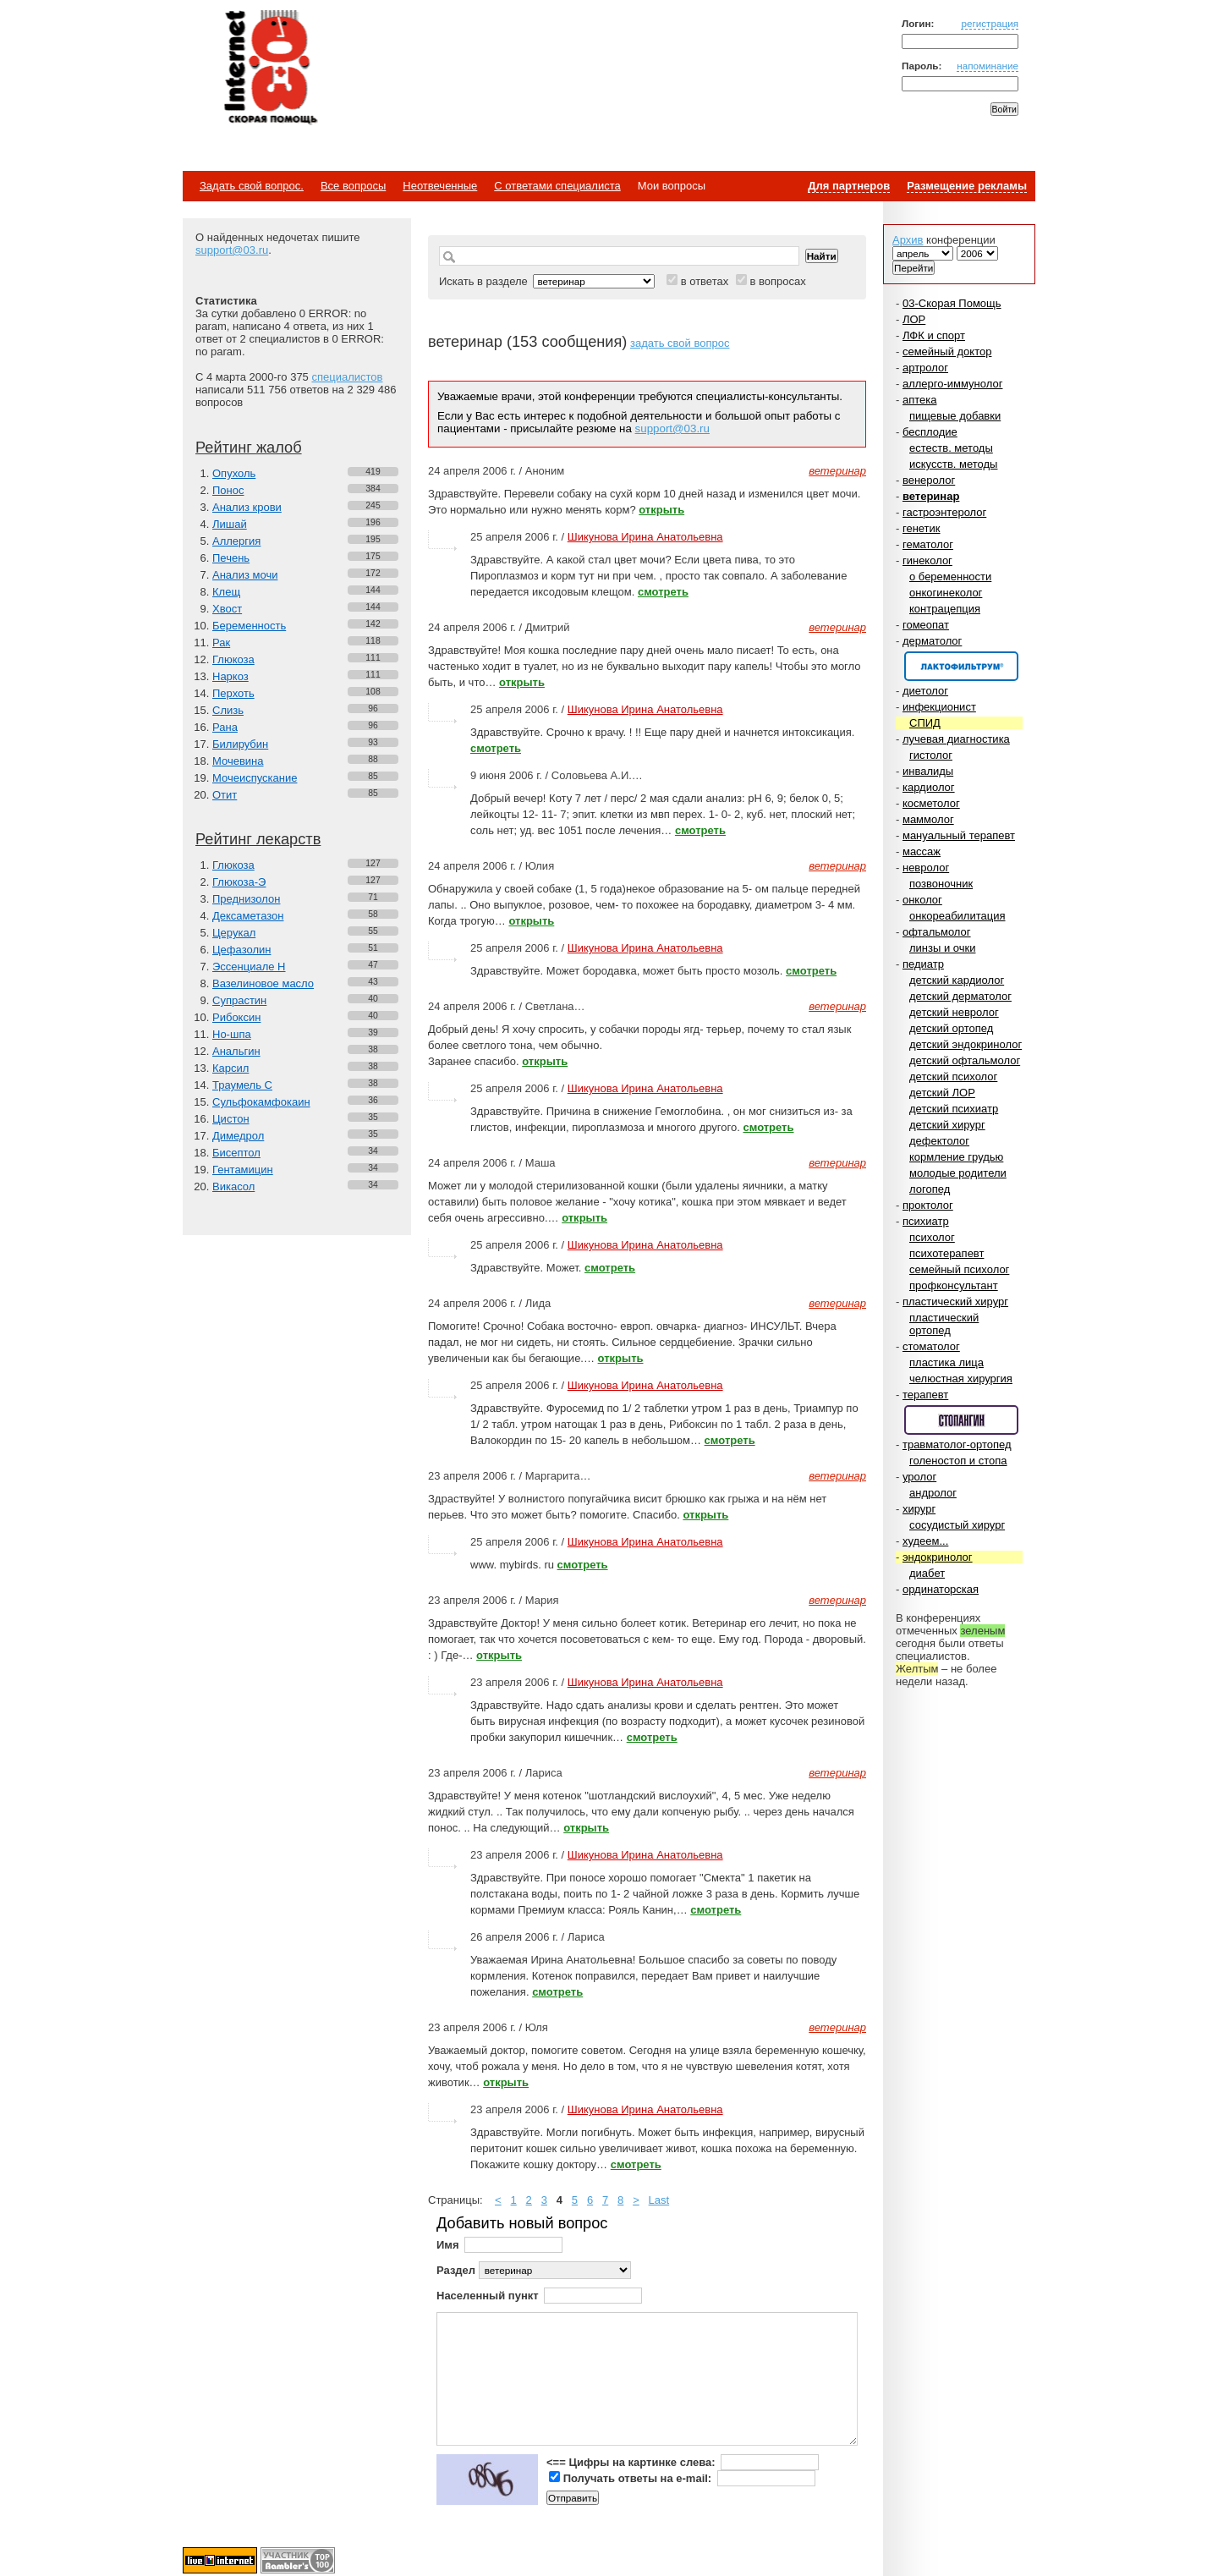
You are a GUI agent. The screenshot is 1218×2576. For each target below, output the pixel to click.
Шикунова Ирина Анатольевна (645, 536)
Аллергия (236, 541)
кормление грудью (956, 1157)
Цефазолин (241, 949)
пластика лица (946, 1362)
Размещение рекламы (967, 185)
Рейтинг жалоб (248, 447)
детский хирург (947, 1124)
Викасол (233, 1186)
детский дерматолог (960, 996)
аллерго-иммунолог (953, 383)
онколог (922, 899)
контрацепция (944, 608)
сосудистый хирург (957, 1525)
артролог (925, 367)
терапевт (925, 1394)
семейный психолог (959, 1269)
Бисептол (236, 1152)
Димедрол (238, 1135)
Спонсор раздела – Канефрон (961, 666)
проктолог (928, 1205)
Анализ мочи (244, 574)
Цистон (231, 1118)
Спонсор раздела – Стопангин (961, 1420)
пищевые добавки (955, 415)
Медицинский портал (270, 68)
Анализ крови (247, 507)
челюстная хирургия (960, 1378)
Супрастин (239, 1000)
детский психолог (953, 1076)
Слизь (228, 710)
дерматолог (932, 640)
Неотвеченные (440, 185)
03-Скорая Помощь (952, 303)
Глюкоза (233, 659)
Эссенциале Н (249, 966)
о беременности (950, 576)
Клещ (226, 591)
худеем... (925, 1541)
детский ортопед (951, 1028)
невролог (926, 867)
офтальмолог (937, 931)
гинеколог (927, 560)
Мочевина (238, 761)
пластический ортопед (944, 1324)
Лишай (229, 524)
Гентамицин (242, 1169)
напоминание (987, 65)
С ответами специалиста (557, 185)
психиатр (926, 1221)
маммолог (928, 819)
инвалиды (928, 771)
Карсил (230, 1068)
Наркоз (230, 676)
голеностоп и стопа (958, 1460)
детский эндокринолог (965, 1044)
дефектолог (939, 1140)
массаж (922, 851)
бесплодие (930, 432)
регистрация (989, 23)
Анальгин (236, 1051)
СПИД (925, 723)
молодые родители (958, 1173)
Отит (224, 794)
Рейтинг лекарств (258, 839)
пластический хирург (955, 1301)
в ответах (705, 281)
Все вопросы (353, 185)
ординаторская (941, 1589)
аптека (920, 399)
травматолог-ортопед (957, 1444)
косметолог (931, 803)
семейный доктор (947, 351)
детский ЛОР (942, 1092)
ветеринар (931, 496)
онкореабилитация (957, 915)
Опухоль (233, 473)
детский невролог (954, 1012)
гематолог (928, 544)
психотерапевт (946, 1253)
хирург (919, 1508)
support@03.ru (231, 250)
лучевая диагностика (956, 739)
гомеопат (926, 624)
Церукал (233, 932)
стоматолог (931, 1346)
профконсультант (953, 1285)
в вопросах (777, 281)
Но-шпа (231, 1034)
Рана (225, 727)
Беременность (249, 625)
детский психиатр (953, 1108)
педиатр (923, 964)
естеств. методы (951, 448)
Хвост (227, 608)
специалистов (346, 377)
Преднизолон (246, 899)
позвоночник (941, 883)
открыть (661, 509)
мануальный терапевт (959, 835)
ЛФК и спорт (934, 335)
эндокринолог (938, 1557)
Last (659, 2200)
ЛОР (914, 319)
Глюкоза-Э (239, 882)
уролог (919, 1476)
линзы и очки (942, 948)
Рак (221, 642)
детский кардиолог (956, 980)
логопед (929, 1189)
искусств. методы (953, 464)
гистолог (930, 755)
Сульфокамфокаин (261, 1102)
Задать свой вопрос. (252, 185)
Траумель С (242, 1085)
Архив (907, 239)
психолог (932, 1237)
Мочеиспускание (254, 778)
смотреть (663, 591)
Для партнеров (849, 185)
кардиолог (929, 787)
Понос (228, 490)
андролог (933, 1492)
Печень (231, 558)
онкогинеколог (945, 592)
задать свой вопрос (679, 343)
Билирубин (240, 744)
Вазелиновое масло (263, 983)
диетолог (925, 690)
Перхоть (233, 693)
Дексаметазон (247, 915)
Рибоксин (236, 1017)
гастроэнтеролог (944, 512)
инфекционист (939, 706)
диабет (927, 1573)
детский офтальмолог (964, 1060)
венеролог (929, 480)
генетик (922, 528)
